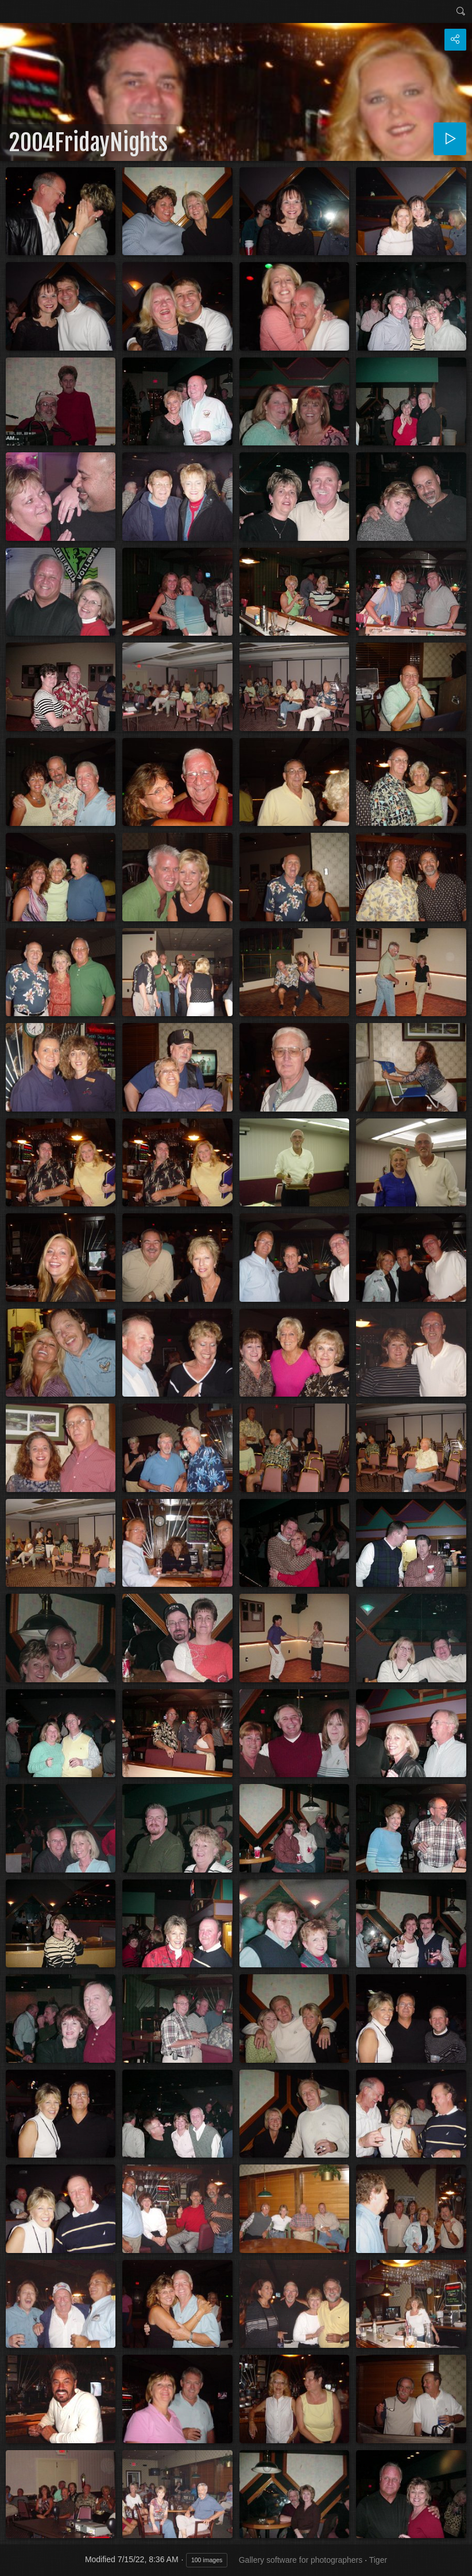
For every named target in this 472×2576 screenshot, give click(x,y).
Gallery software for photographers (301, 2560)
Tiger (378, 2560)
